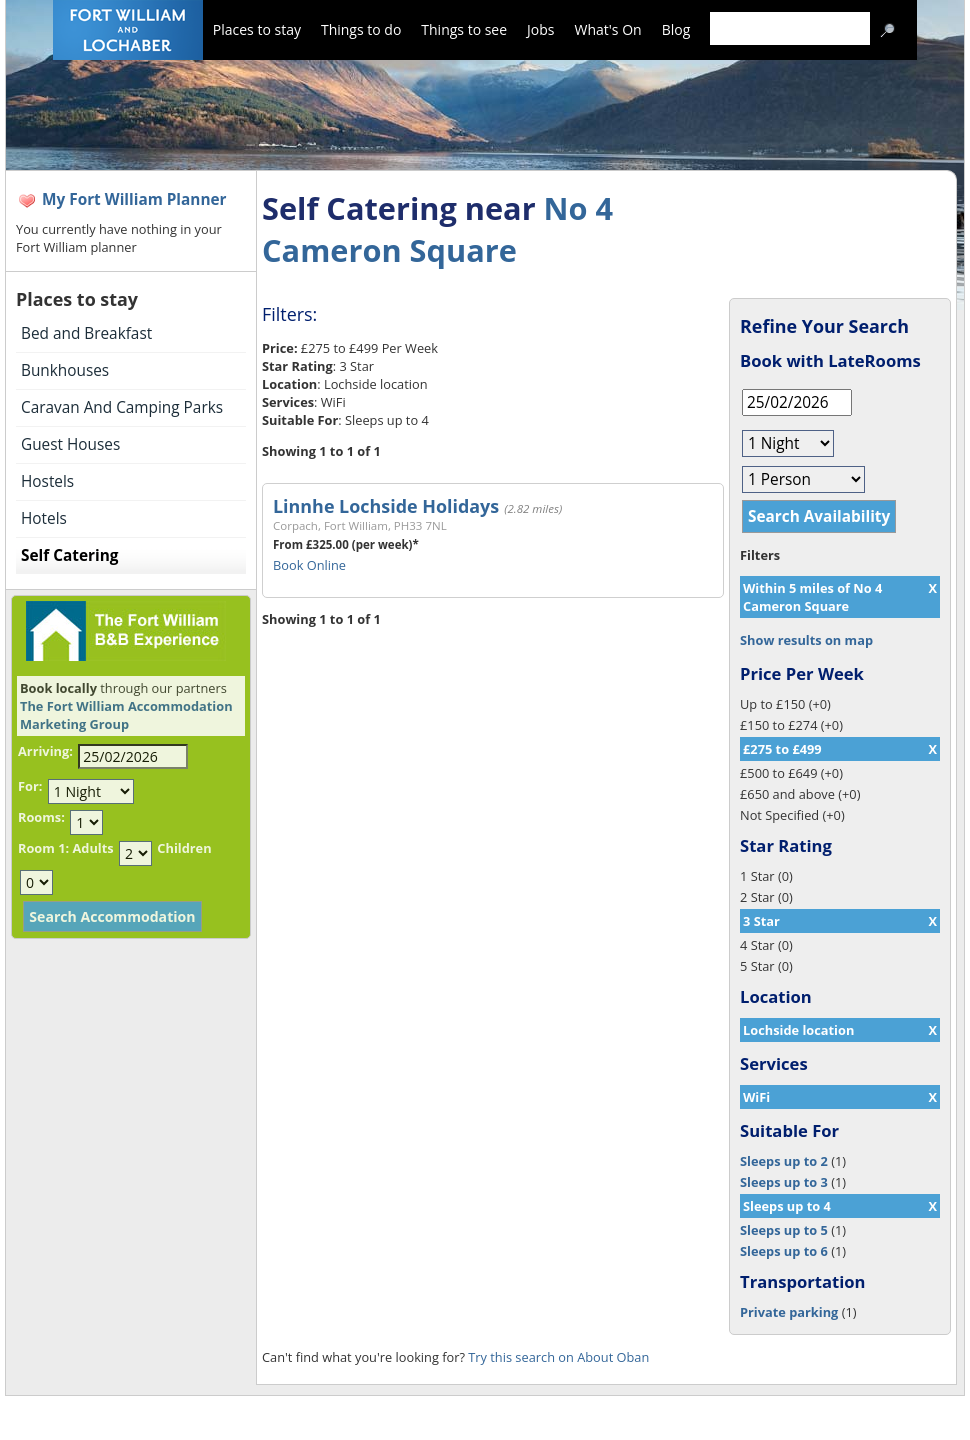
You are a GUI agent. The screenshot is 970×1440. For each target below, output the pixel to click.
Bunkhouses (65, 370)
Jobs (540, 29)
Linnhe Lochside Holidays (386, 506)
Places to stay (257, 29)
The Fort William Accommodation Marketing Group (126, 715)
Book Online (309, 565)
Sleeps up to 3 (784, 1182)
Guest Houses (70, 444)
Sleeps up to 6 (784, 1251)
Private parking (789, 1312)
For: (30, 786)
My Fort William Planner (134, 199)
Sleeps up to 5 (784, 1230)
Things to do (361, 29)
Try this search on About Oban (558, 1357)
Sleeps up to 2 (784, 1161)
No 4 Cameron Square (437, 229)
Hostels (47, 481)
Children (184, 848)
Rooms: (41, 817)
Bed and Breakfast (86, 333)
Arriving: (45, 751)
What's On (608, 29)
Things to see (464, 29)
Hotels (44, 518)
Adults (92, 848)
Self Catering (69, 555)
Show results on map (806, 640)
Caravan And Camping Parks (122, 407)
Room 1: (43, 848)
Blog (676, 29)
